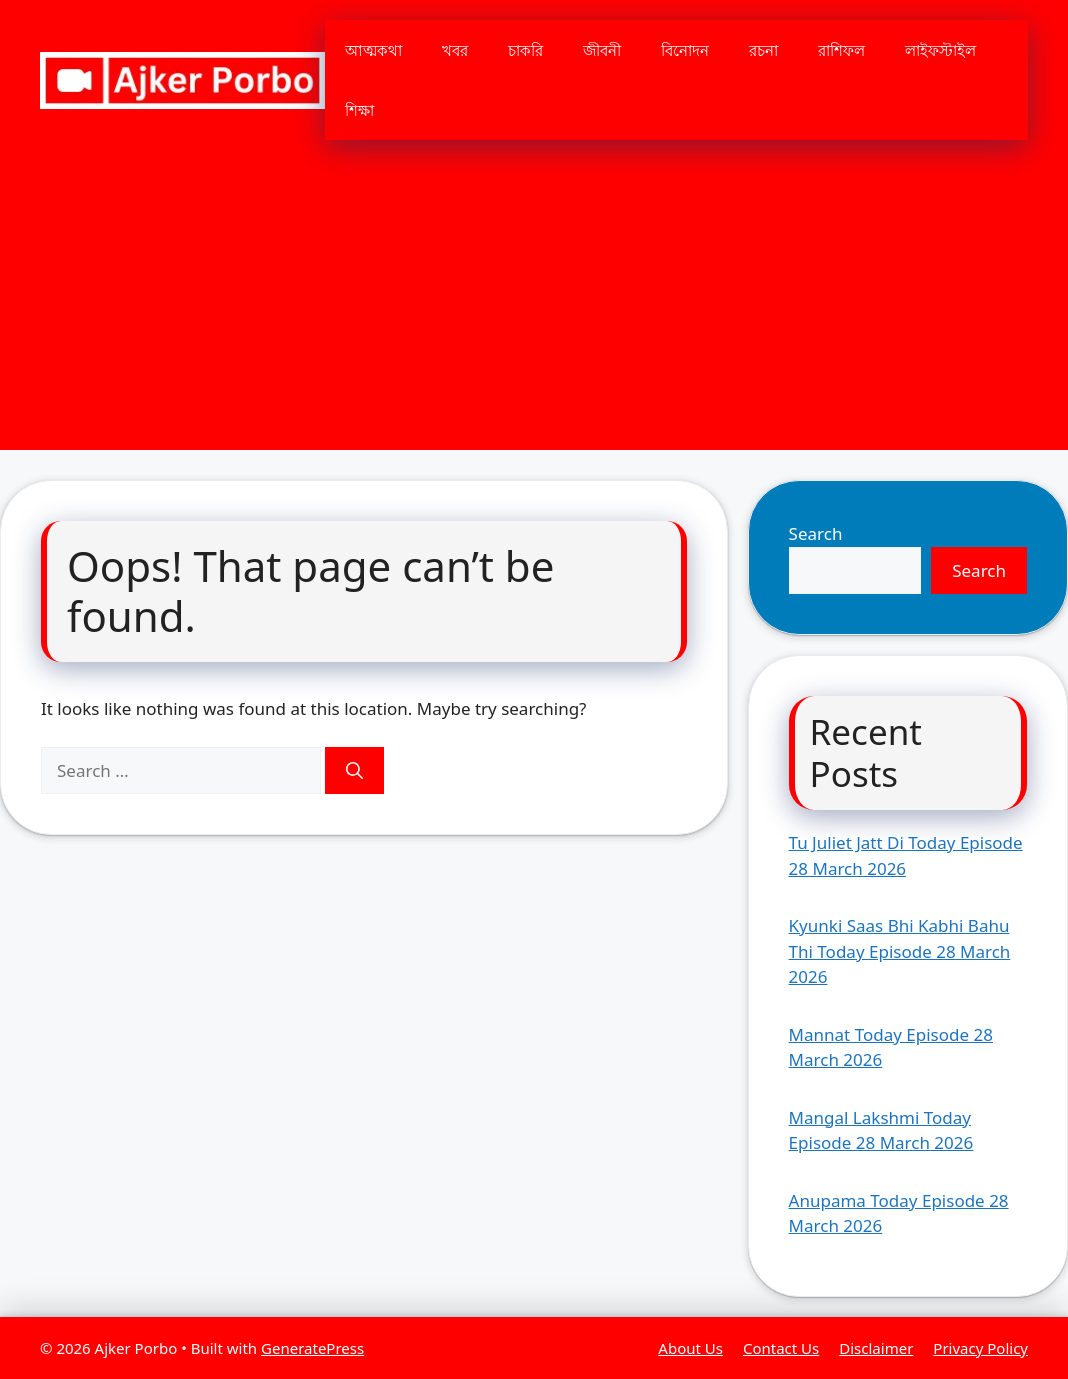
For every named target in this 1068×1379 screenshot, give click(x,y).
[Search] (354, 771)
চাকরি (525, 50)
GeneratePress (312, 1348)
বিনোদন (685, 50)
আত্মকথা (373, 50)
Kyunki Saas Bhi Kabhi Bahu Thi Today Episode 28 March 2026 (900, 951)
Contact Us (781, 1348)
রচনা (763, 50)
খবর (455, 50)
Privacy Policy (980, 1348)
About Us (690, 1348)
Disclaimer (876, 1348)
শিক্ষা (359, 110)
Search (816, 533)
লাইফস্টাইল (940, 50)
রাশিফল (841, 50)
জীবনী (602, 50)
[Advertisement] (534, 310)
